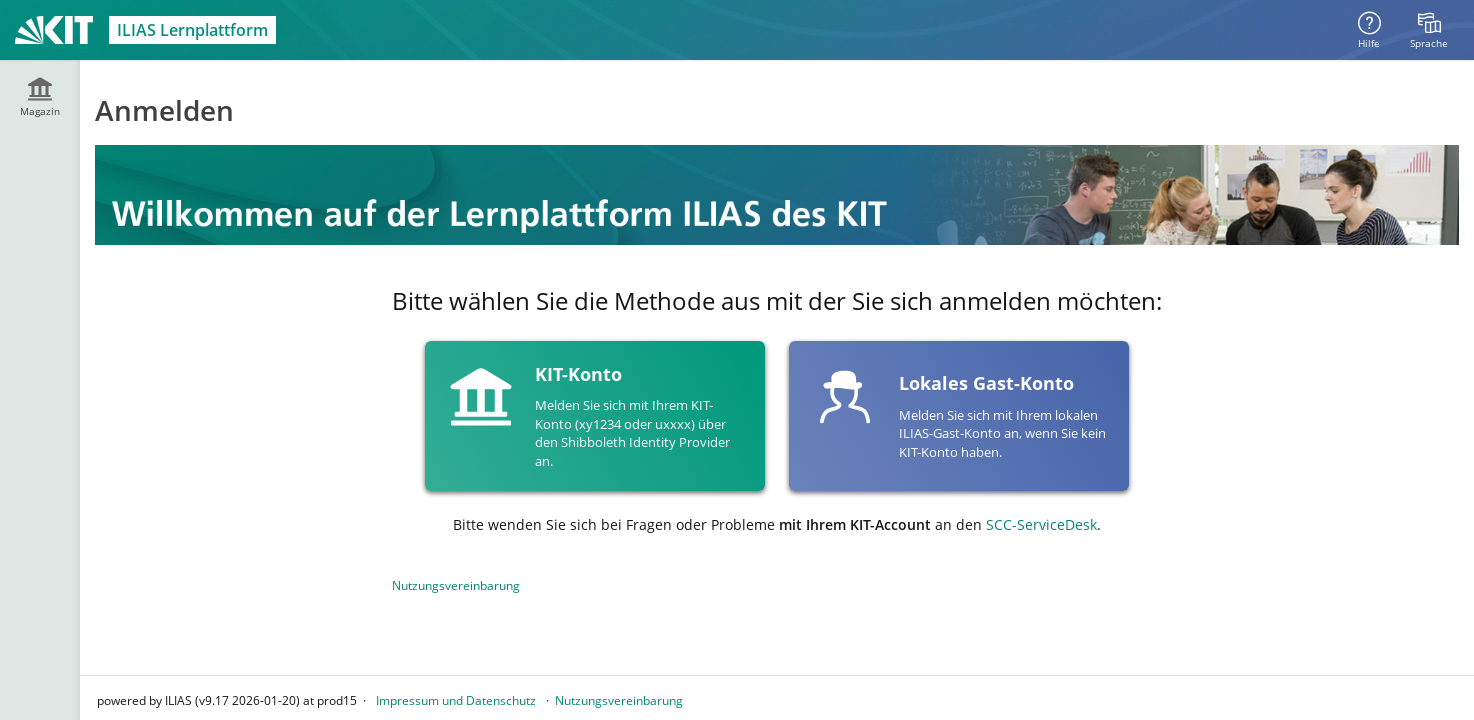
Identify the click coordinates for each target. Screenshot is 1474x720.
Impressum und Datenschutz (456, 700)
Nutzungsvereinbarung (456, 585)
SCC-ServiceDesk (1041, 524)
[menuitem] (1429, 30)
